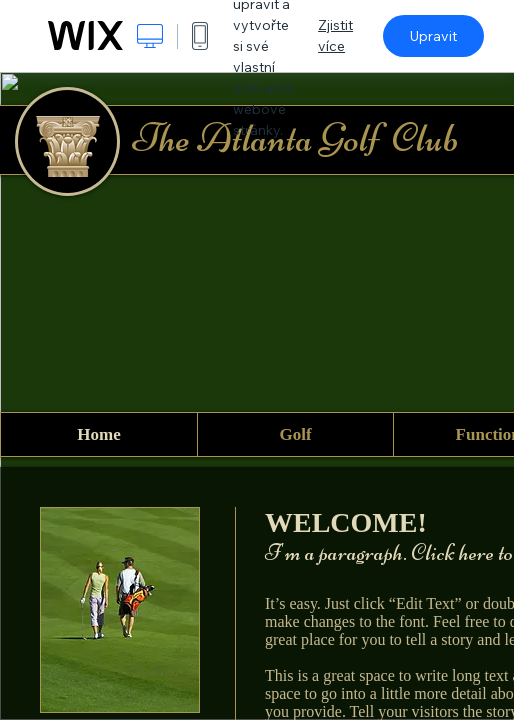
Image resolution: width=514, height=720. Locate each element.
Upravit (433, 36)
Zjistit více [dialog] (335, 35)
